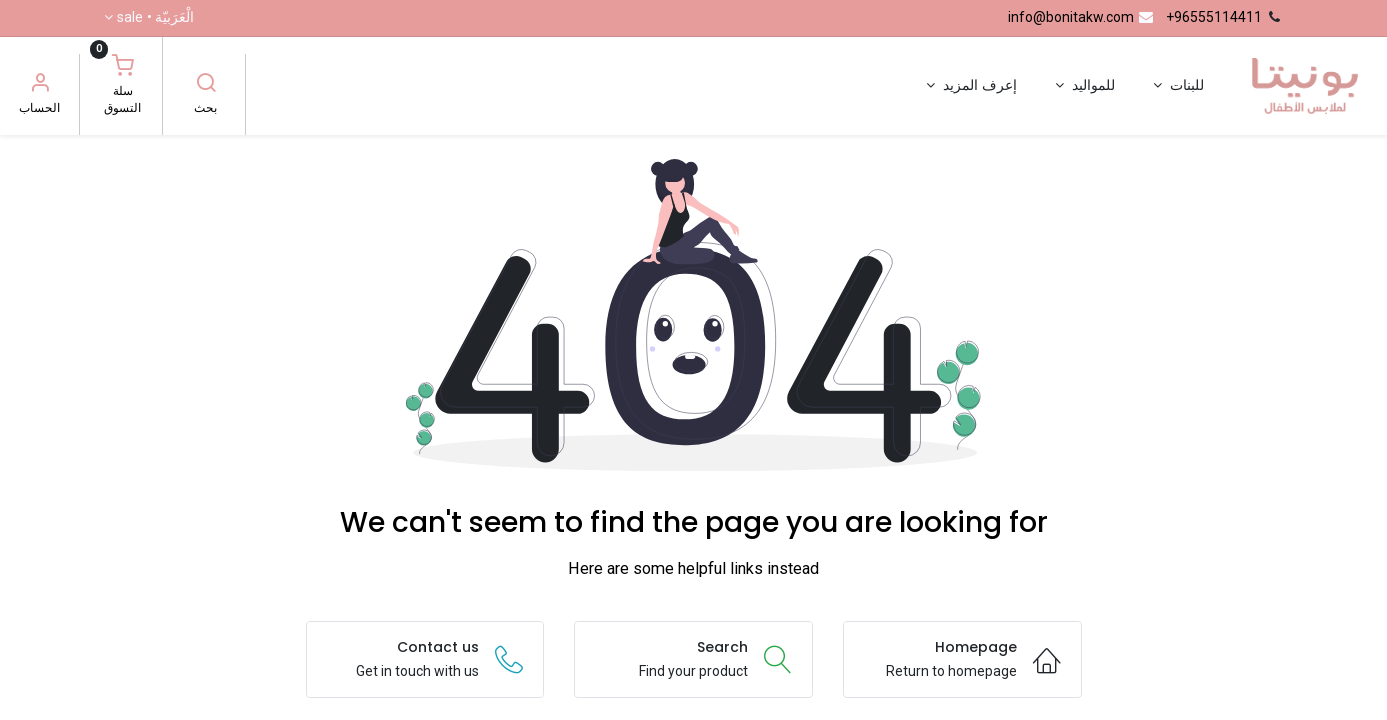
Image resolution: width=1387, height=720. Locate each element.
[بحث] (206, 85)
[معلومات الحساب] (40, 85)
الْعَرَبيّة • (155, 18)
